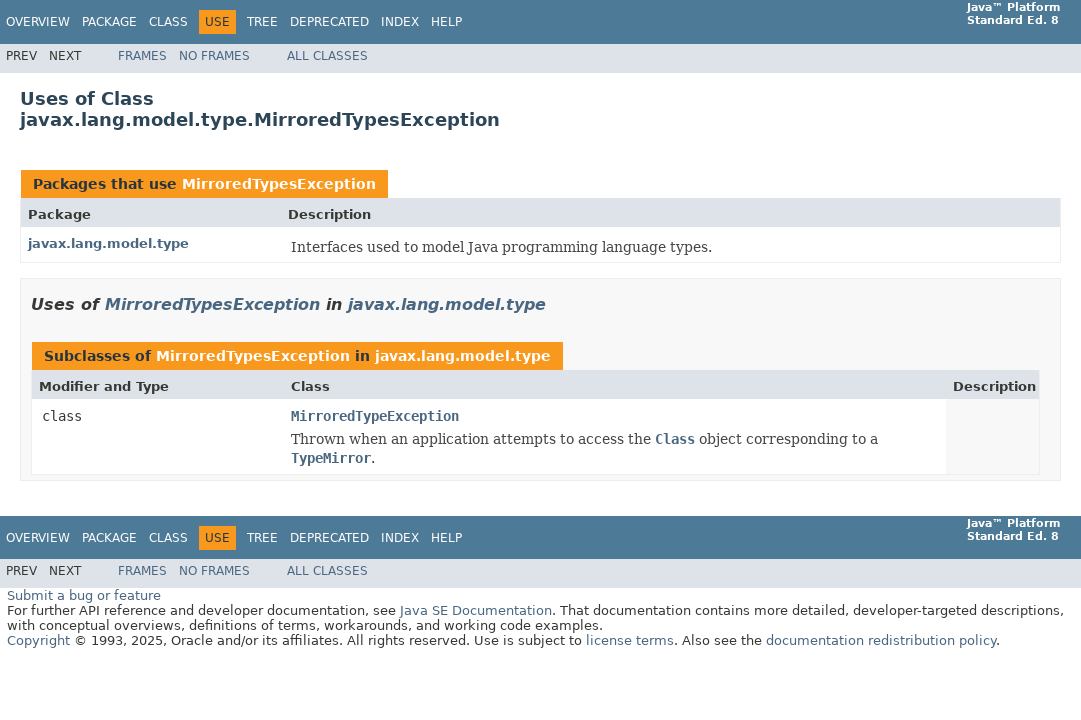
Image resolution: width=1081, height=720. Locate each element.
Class (168, 22)
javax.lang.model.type (108, 243)
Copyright (38, 640)
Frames (142, 56)
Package (109, 22)
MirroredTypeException (375, 416)
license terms (630, 640)
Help (446, 22)
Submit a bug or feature (84, 595)
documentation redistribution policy (881, 640)
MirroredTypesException (279, 184)
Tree (262, 22)
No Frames (214, 56)
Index (400, 22)
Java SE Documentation (476, 610)
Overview (38, 22)
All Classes (327, 56)
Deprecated (329, 22)
